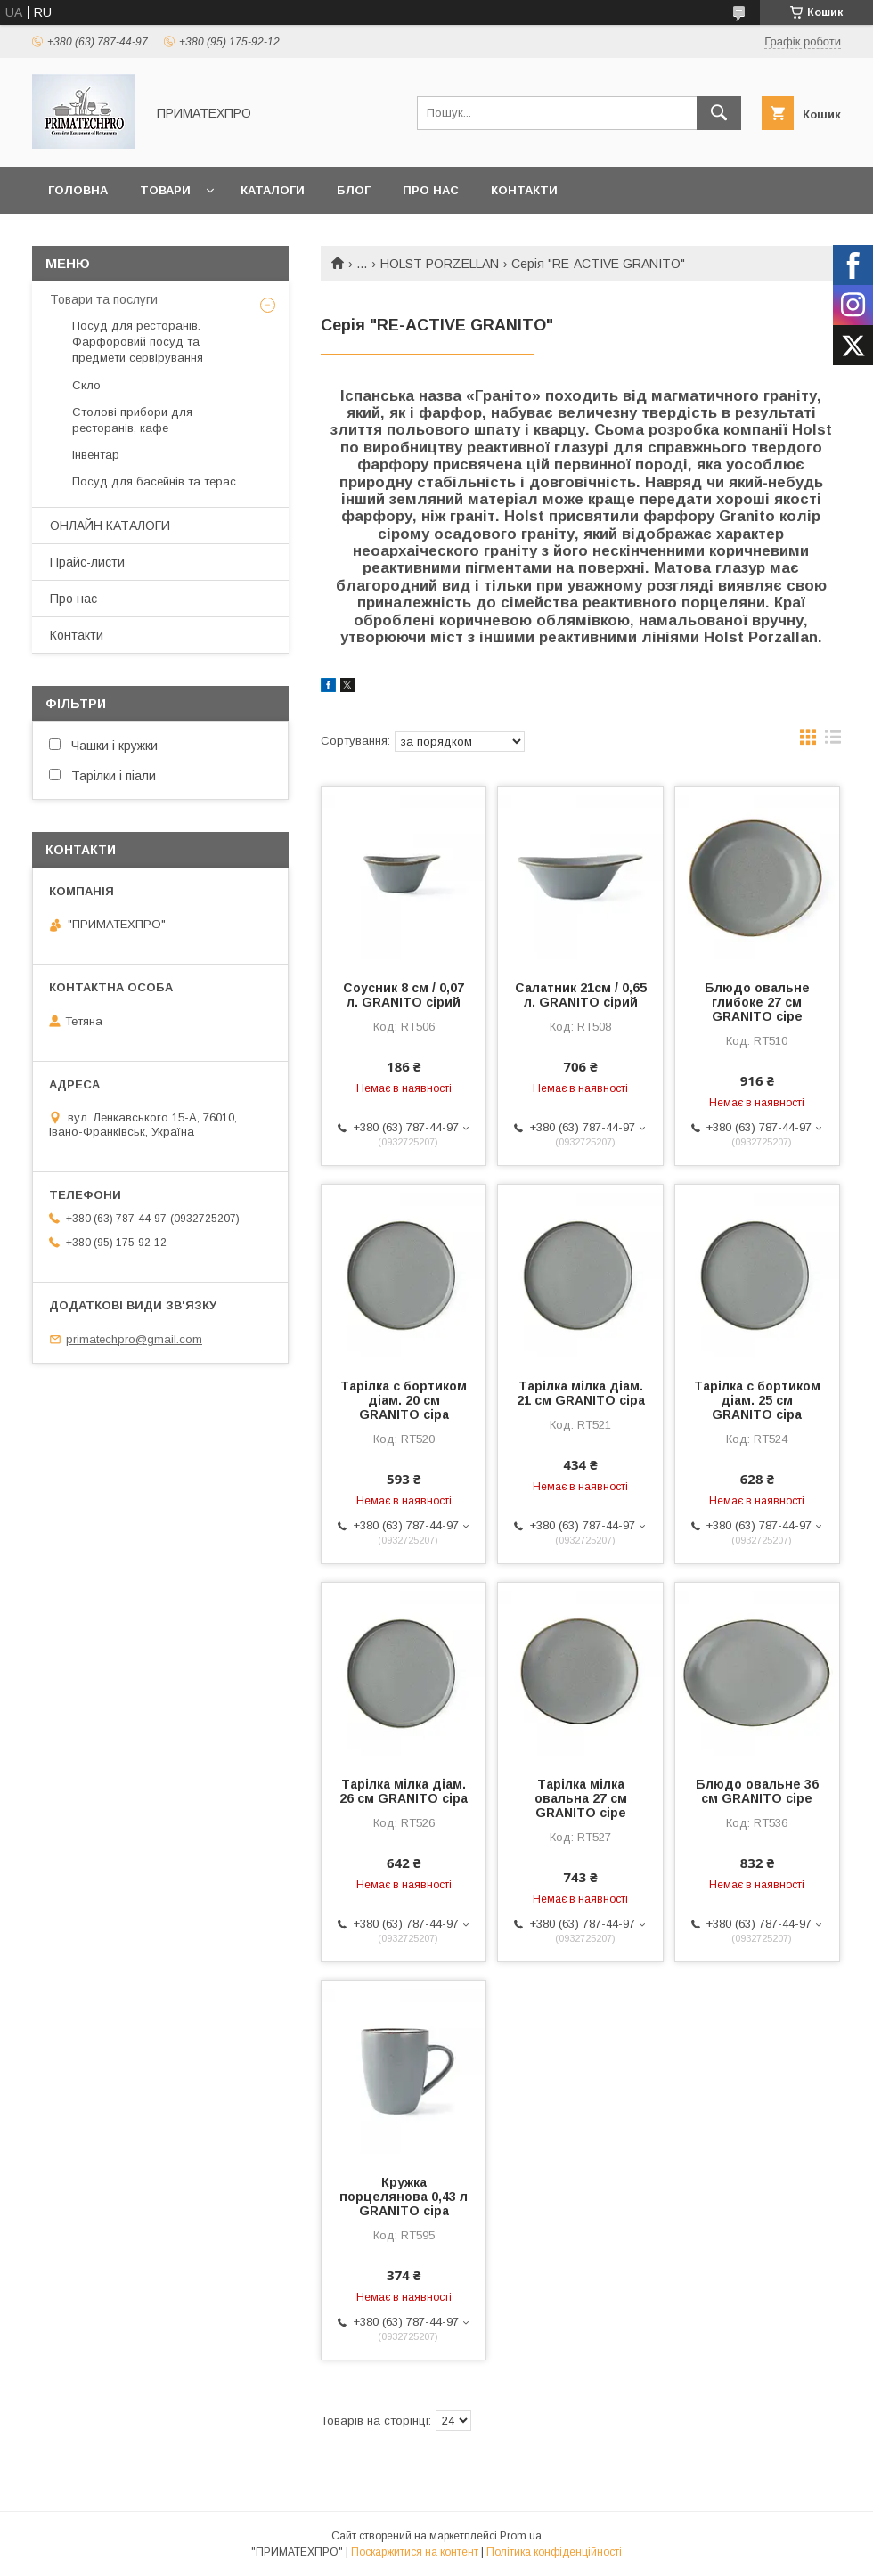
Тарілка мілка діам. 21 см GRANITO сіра (581, 1393)
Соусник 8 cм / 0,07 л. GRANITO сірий (403, 995)
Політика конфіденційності (554, 2552)
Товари (165, 190)
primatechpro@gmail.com (134, 1339)
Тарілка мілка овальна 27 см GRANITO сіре (580, 1798)
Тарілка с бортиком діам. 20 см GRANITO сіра (403, 1400)
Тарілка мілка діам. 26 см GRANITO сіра (403, 1791)
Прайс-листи (87, 562)
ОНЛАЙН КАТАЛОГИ (110, 525)
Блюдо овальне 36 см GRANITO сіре (757, 1791)
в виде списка (833, 741)
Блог (354, 190)
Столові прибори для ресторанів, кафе (132, 420)
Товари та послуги (104, 299)
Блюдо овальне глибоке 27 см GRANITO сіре (757, 1002)
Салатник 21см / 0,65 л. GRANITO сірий (581, 995)
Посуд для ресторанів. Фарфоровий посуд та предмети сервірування (137, 341)
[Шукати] (719, 113)
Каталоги (273, 190)
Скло (86, 385)
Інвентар (95, 454)
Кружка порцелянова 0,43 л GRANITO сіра (403, 2196)
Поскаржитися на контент (414, 2552)
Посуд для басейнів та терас (154, 481)
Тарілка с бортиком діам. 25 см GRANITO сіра (757, 1400)
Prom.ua (521, 2536)
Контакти (524, 190)
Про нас (431, 190)
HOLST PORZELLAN (439, 264)
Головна (78, 190)
